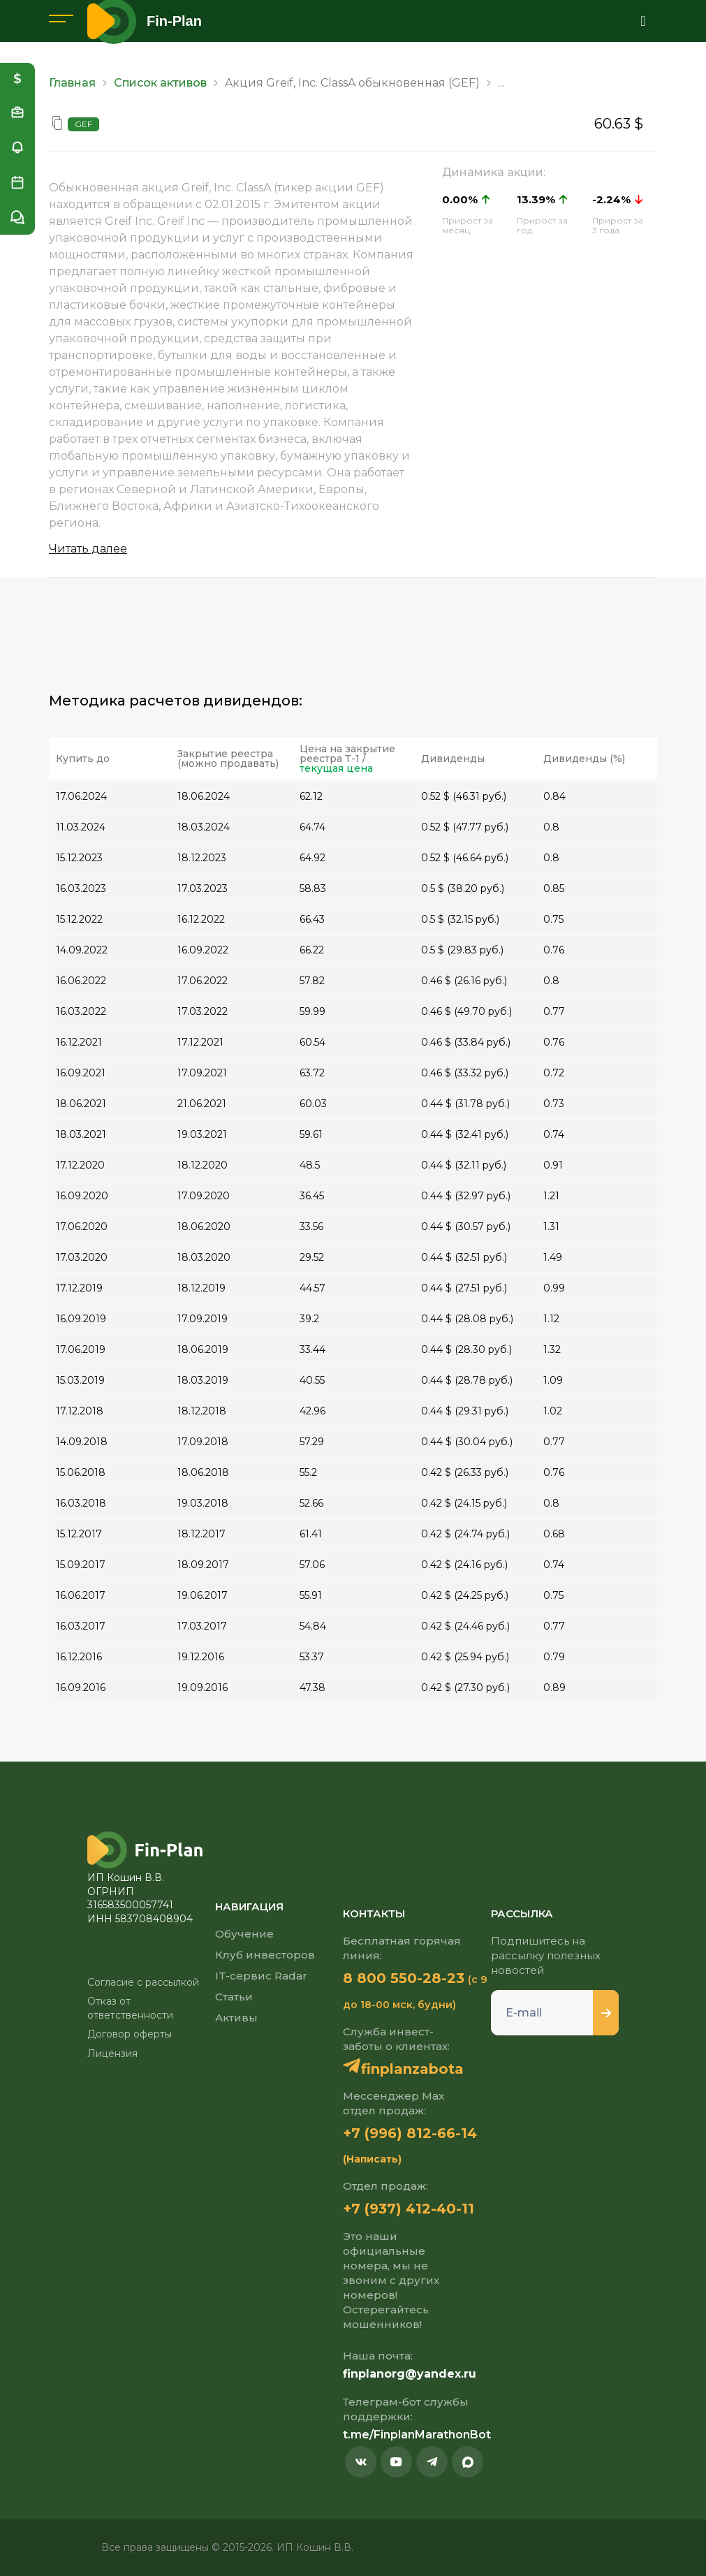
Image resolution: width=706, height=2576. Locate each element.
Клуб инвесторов (265, 1954)
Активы (236, 2017)
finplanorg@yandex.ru (409, 2373)
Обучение (244, 1933)
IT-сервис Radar (261, 1975)
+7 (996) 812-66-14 (410, 2133)
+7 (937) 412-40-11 (408, 2208)
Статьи (234, 1996)
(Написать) (372, 2159)
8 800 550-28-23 (403, 1978)
